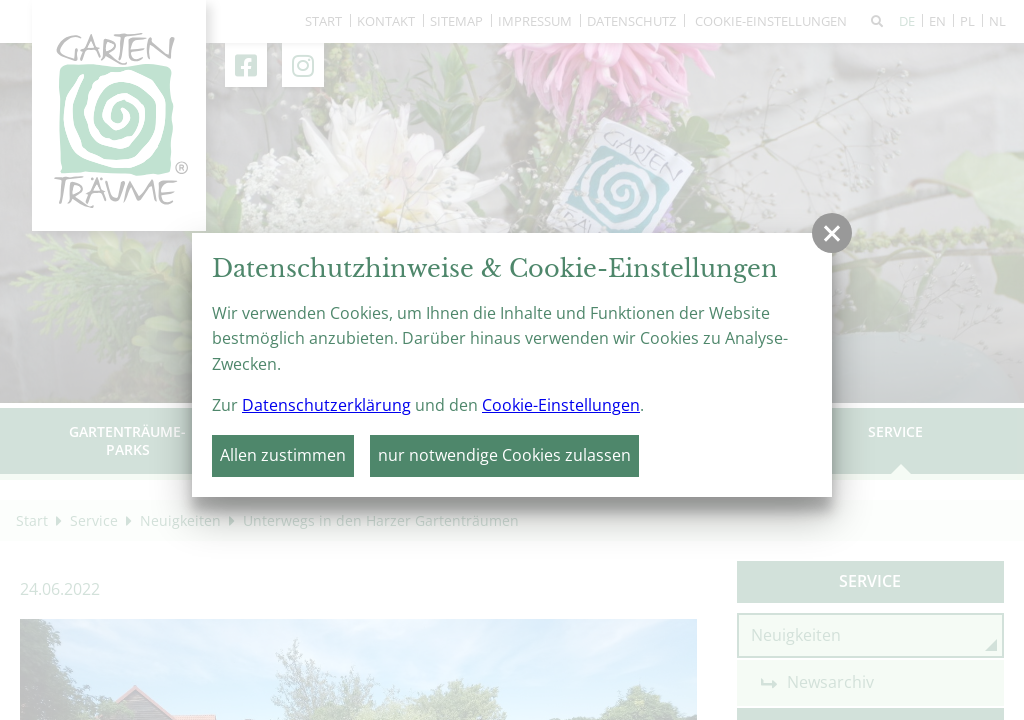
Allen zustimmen (283, 455)
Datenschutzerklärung (326, 405)
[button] (832, 233)
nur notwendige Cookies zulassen (504, 455)
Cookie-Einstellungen (561, 405)
